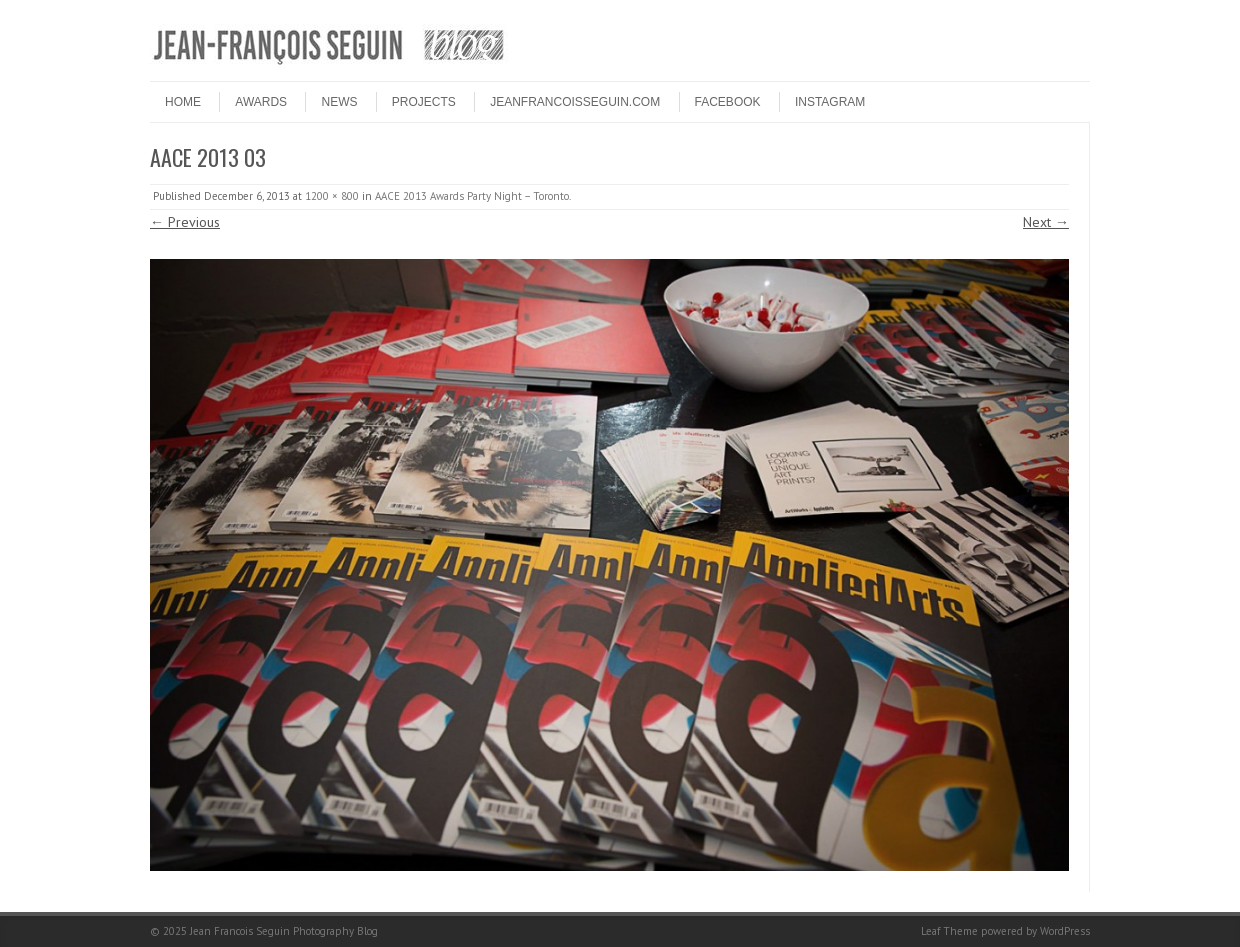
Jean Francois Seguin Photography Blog (284, 931)
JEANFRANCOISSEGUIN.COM (575, 102)
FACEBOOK (728, 102)
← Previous (185, 222)
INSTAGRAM (830, 102)
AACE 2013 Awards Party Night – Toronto (472, 196)
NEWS (339, 102)
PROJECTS (424, 102)
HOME (183, 102)
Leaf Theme (949, 931)
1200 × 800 (332, 196)
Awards (261, 102)
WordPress (1065, 931)
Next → (1046, 222)
